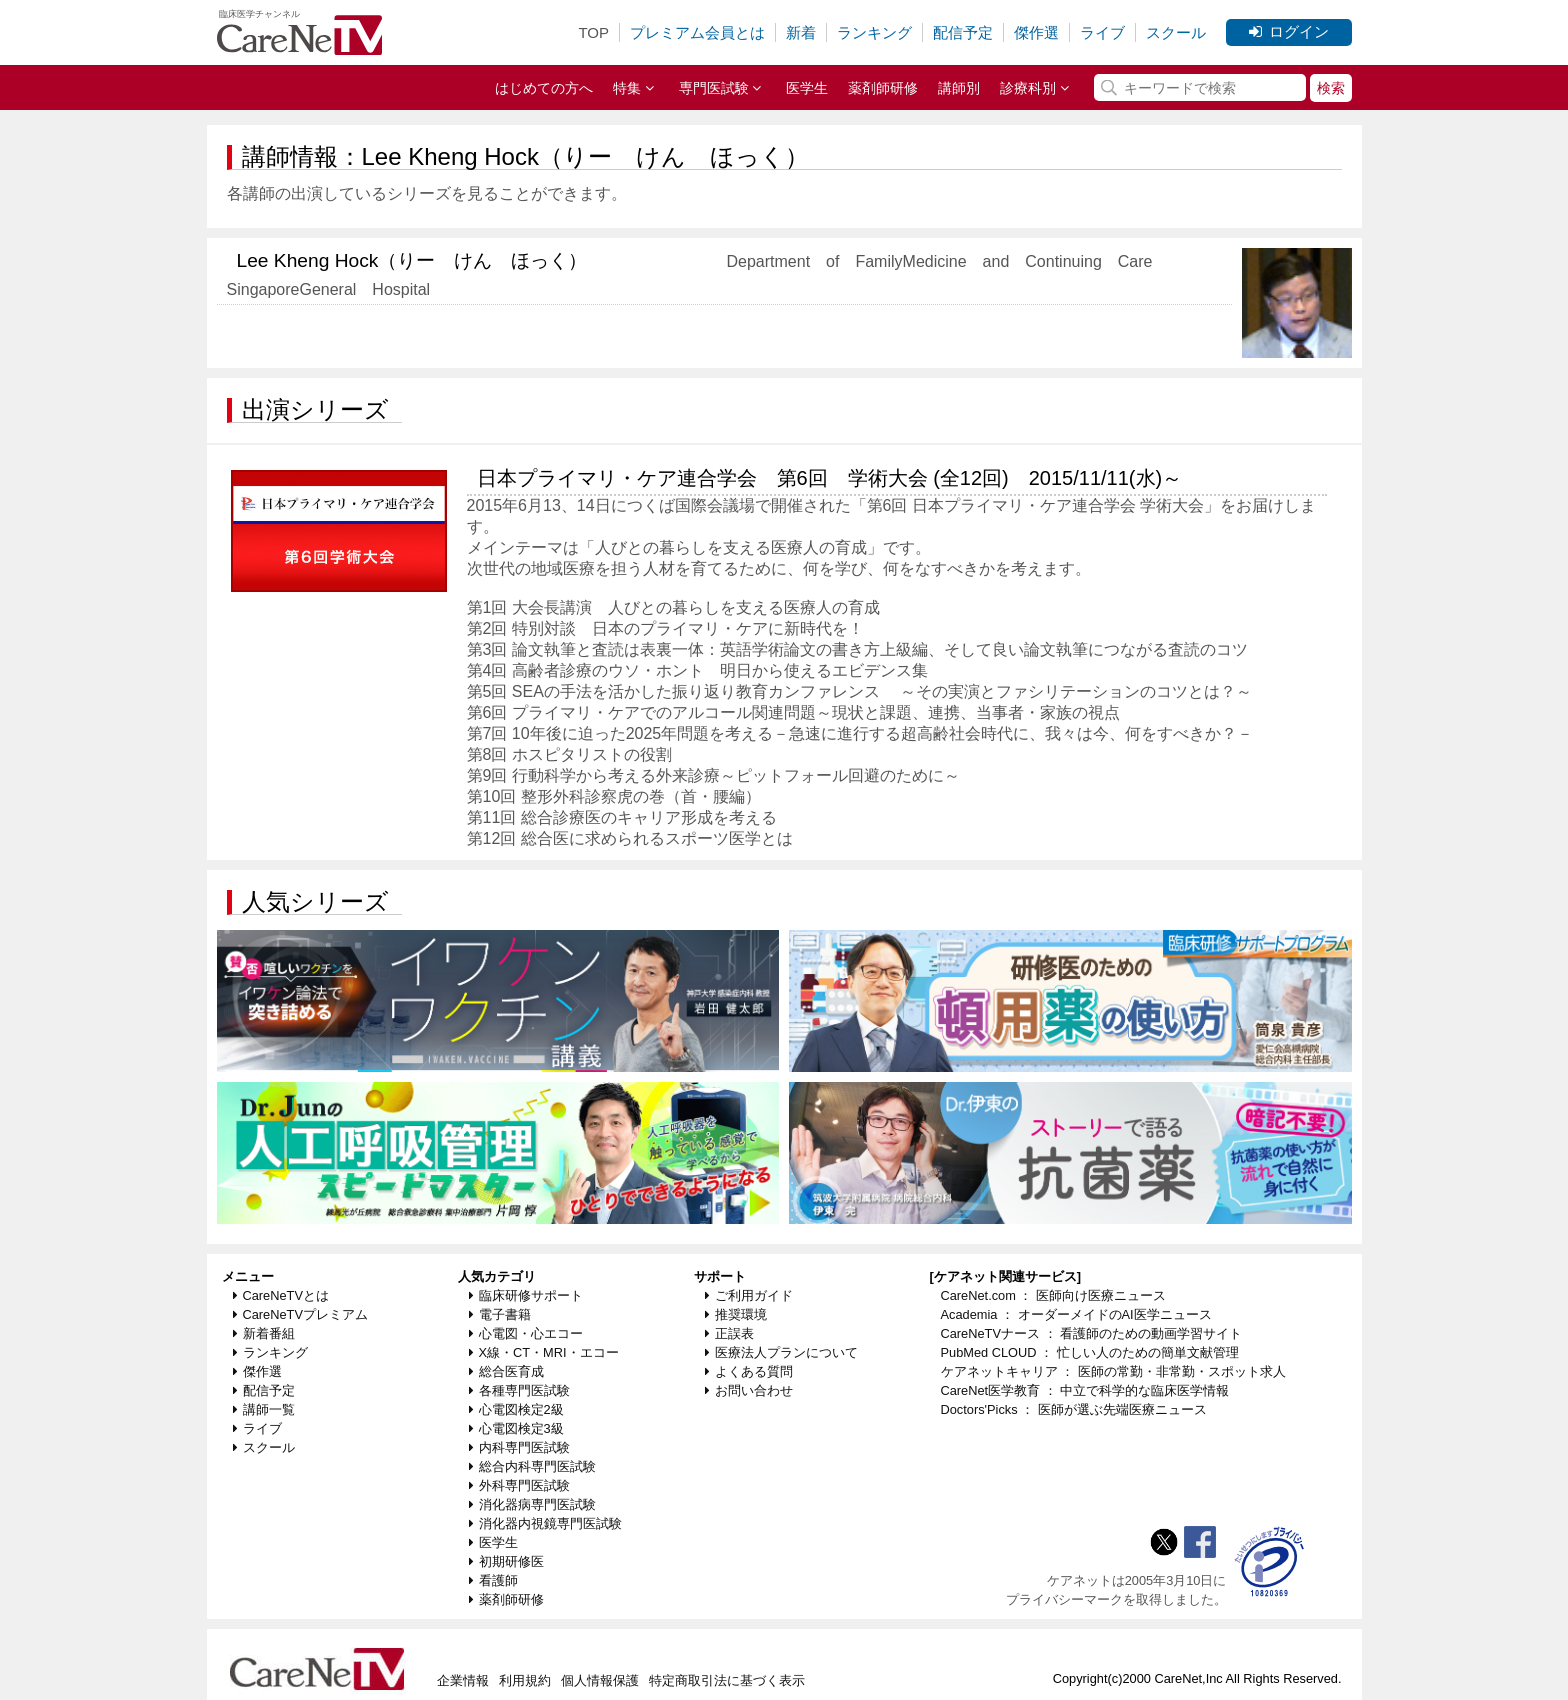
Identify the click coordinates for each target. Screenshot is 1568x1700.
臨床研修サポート (526, 1295)
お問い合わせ (749, 1390)
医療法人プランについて (781, 1352)
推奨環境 (736, 1314)
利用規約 (525, 1680)
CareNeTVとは (281, 1295)
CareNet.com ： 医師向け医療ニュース (1054, 1295)
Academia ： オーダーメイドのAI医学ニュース (1076, 1314)
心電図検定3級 (516, 1428)
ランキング (874, 32)
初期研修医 (506, 1561)
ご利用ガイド (749, 1295)
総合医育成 (506, 1371)
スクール (1176, 32)
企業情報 (463, 1680)
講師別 (959, 88)
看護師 (493, 1580)
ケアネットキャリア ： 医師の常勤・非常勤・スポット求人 (1113, 1371)
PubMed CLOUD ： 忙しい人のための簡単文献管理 (1090, 1352)
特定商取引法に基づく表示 (727, 1680)
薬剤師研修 (883, 88)
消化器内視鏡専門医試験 (545, 1523)
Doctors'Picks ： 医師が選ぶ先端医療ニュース (1074, 1409)
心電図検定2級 (516, 1409)
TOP (593, 32)
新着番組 (264, 1333)
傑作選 (1036, 32)
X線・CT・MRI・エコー (544, 1352)
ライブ (1102, 32)
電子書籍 (500, 1314)
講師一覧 (264, 1409)
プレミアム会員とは (697, 32)
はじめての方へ (544, 88)
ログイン (1289, 31)
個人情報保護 (600, 1680)
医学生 (807, 88)
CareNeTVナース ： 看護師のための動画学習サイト (1092, 1333)
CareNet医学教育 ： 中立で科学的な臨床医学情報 (1085, 1390)
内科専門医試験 (519, 1447)
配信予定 (963, 32)
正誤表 (729, 1333)
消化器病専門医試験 (532, 1504)
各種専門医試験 (519, 1390)
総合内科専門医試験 (532, 1466)
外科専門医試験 (519, 1485)
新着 (801, 32)
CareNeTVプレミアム (300, 1314)
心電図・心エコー (526, 1333)
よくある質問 (749, 1371)
